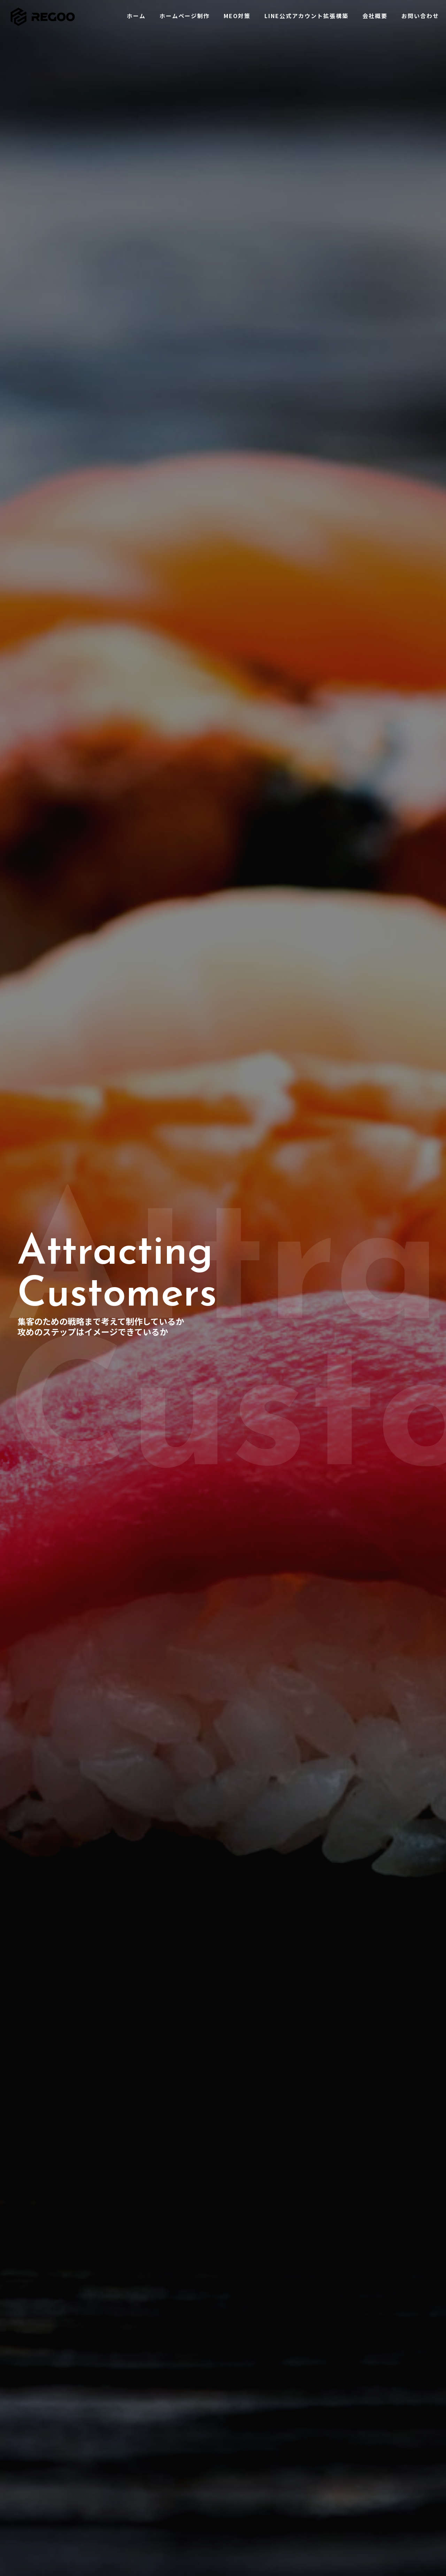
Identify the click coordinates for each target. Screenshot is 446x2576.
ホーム (168, 2441)
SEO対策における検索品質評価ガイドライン (361, 2452)
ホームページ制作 (182, 2452)
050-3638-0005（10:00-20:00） (64, 2495)
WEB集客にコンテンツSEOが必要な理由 (356, 2441)
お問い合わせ (176, 2486)
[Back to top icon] (223, 2538)
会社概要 (171, 2474)
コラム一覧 (314, 2480)
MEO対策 (171, 2463)
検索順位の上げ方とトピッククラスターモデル (364, 2463)
